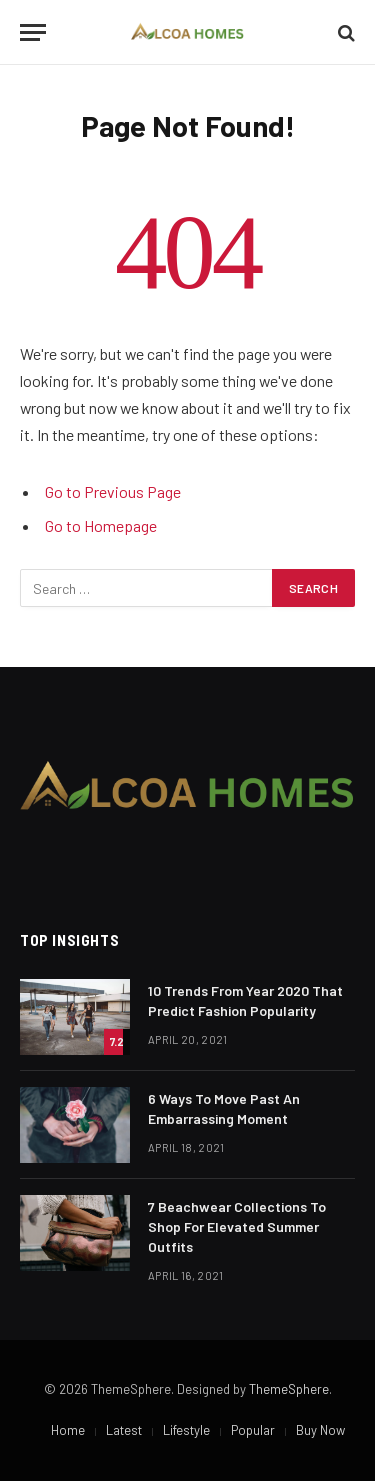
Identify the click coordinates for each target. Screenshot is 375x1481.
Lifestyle (186, 1430)
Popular (253, 1430)
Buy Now (320, 1430)
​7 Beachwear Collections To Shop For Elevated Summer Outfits (237, 1226)
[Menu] (33, 32)
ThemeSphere (289, 1389)
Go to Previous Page (113, 491)
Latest (124, 1430)
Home (68, 1430)
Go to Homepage (101, 525)
